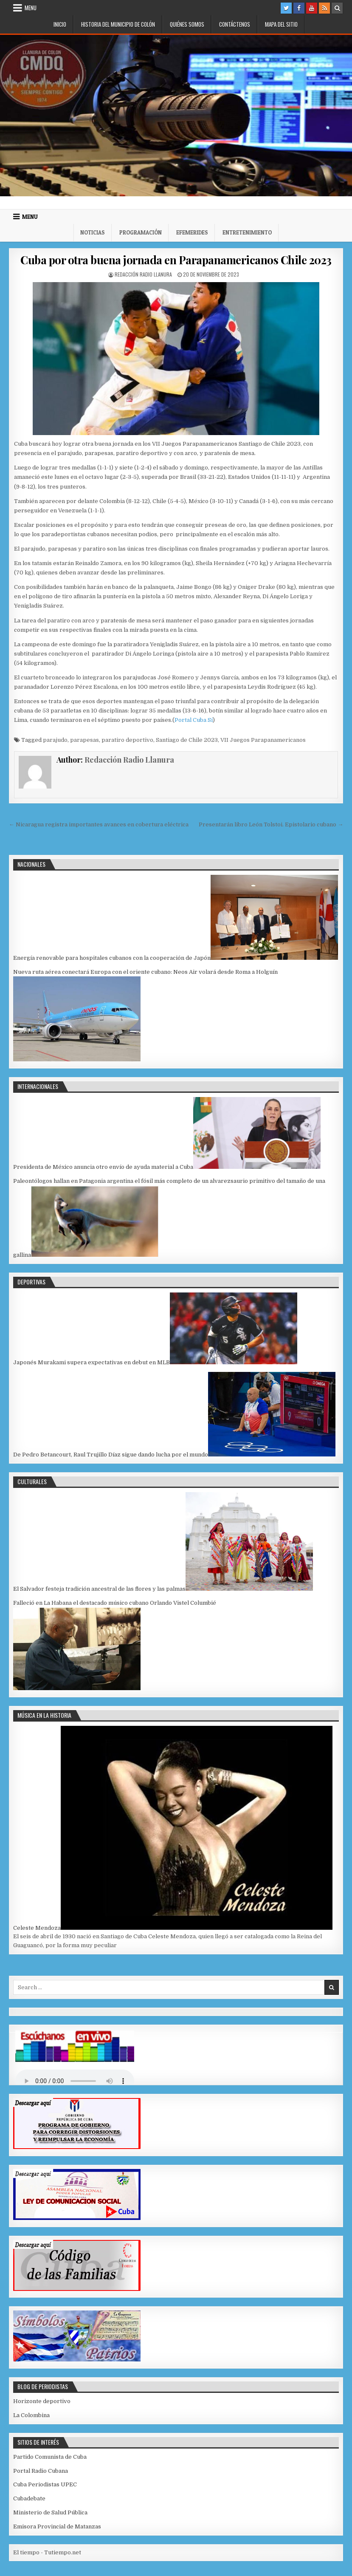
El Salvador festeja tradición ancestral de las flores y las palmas (99, 1589)
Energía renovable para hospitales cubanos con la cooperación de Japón (112, 958)
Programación (140, 232)
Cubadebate (29, 2498)
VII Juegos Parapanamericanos (263, 740)
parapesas (84, 740)
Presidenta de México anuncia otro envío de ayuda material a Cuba (103, 1167)
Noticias (92, 232)
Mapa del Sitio (281, 24)
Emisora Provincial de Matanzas (57, 2526)
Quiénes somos (187, 24)
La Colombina (31, 2415)
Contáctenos (234, 24)
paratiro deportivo (127, 740)
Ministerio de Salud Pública (50, 2512)
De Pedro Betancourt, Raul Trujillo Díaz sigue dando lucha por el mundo (110, 1454)
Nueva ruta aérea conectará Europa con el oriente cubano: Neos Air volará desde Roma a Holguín (145, 972)
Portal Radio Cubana (40, 2471)
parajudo (55, 740)
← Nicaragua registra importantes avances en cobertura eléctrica (99, 824)
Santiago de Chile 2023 (187, 740)
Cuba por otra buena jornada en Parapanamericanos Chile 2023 (176, 259)
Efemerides (192, 232)
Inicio (60, 24)
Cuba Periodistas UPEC (45, 2484)
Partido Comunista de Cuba (50, 2457)
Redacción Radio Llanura (143, 274)
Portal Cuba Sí (194, 720)
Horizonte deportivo (41, 2401)
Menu (31, 7)
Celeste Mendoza (37, 1928)
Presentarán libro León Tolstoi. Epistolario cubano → (271, 824)
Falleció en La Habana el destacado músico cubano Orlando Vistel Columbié (114, 1603)
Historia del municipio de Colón (118, 24)
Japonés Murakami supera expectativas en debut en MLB (91, 1362)
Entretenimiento (247, 232)
